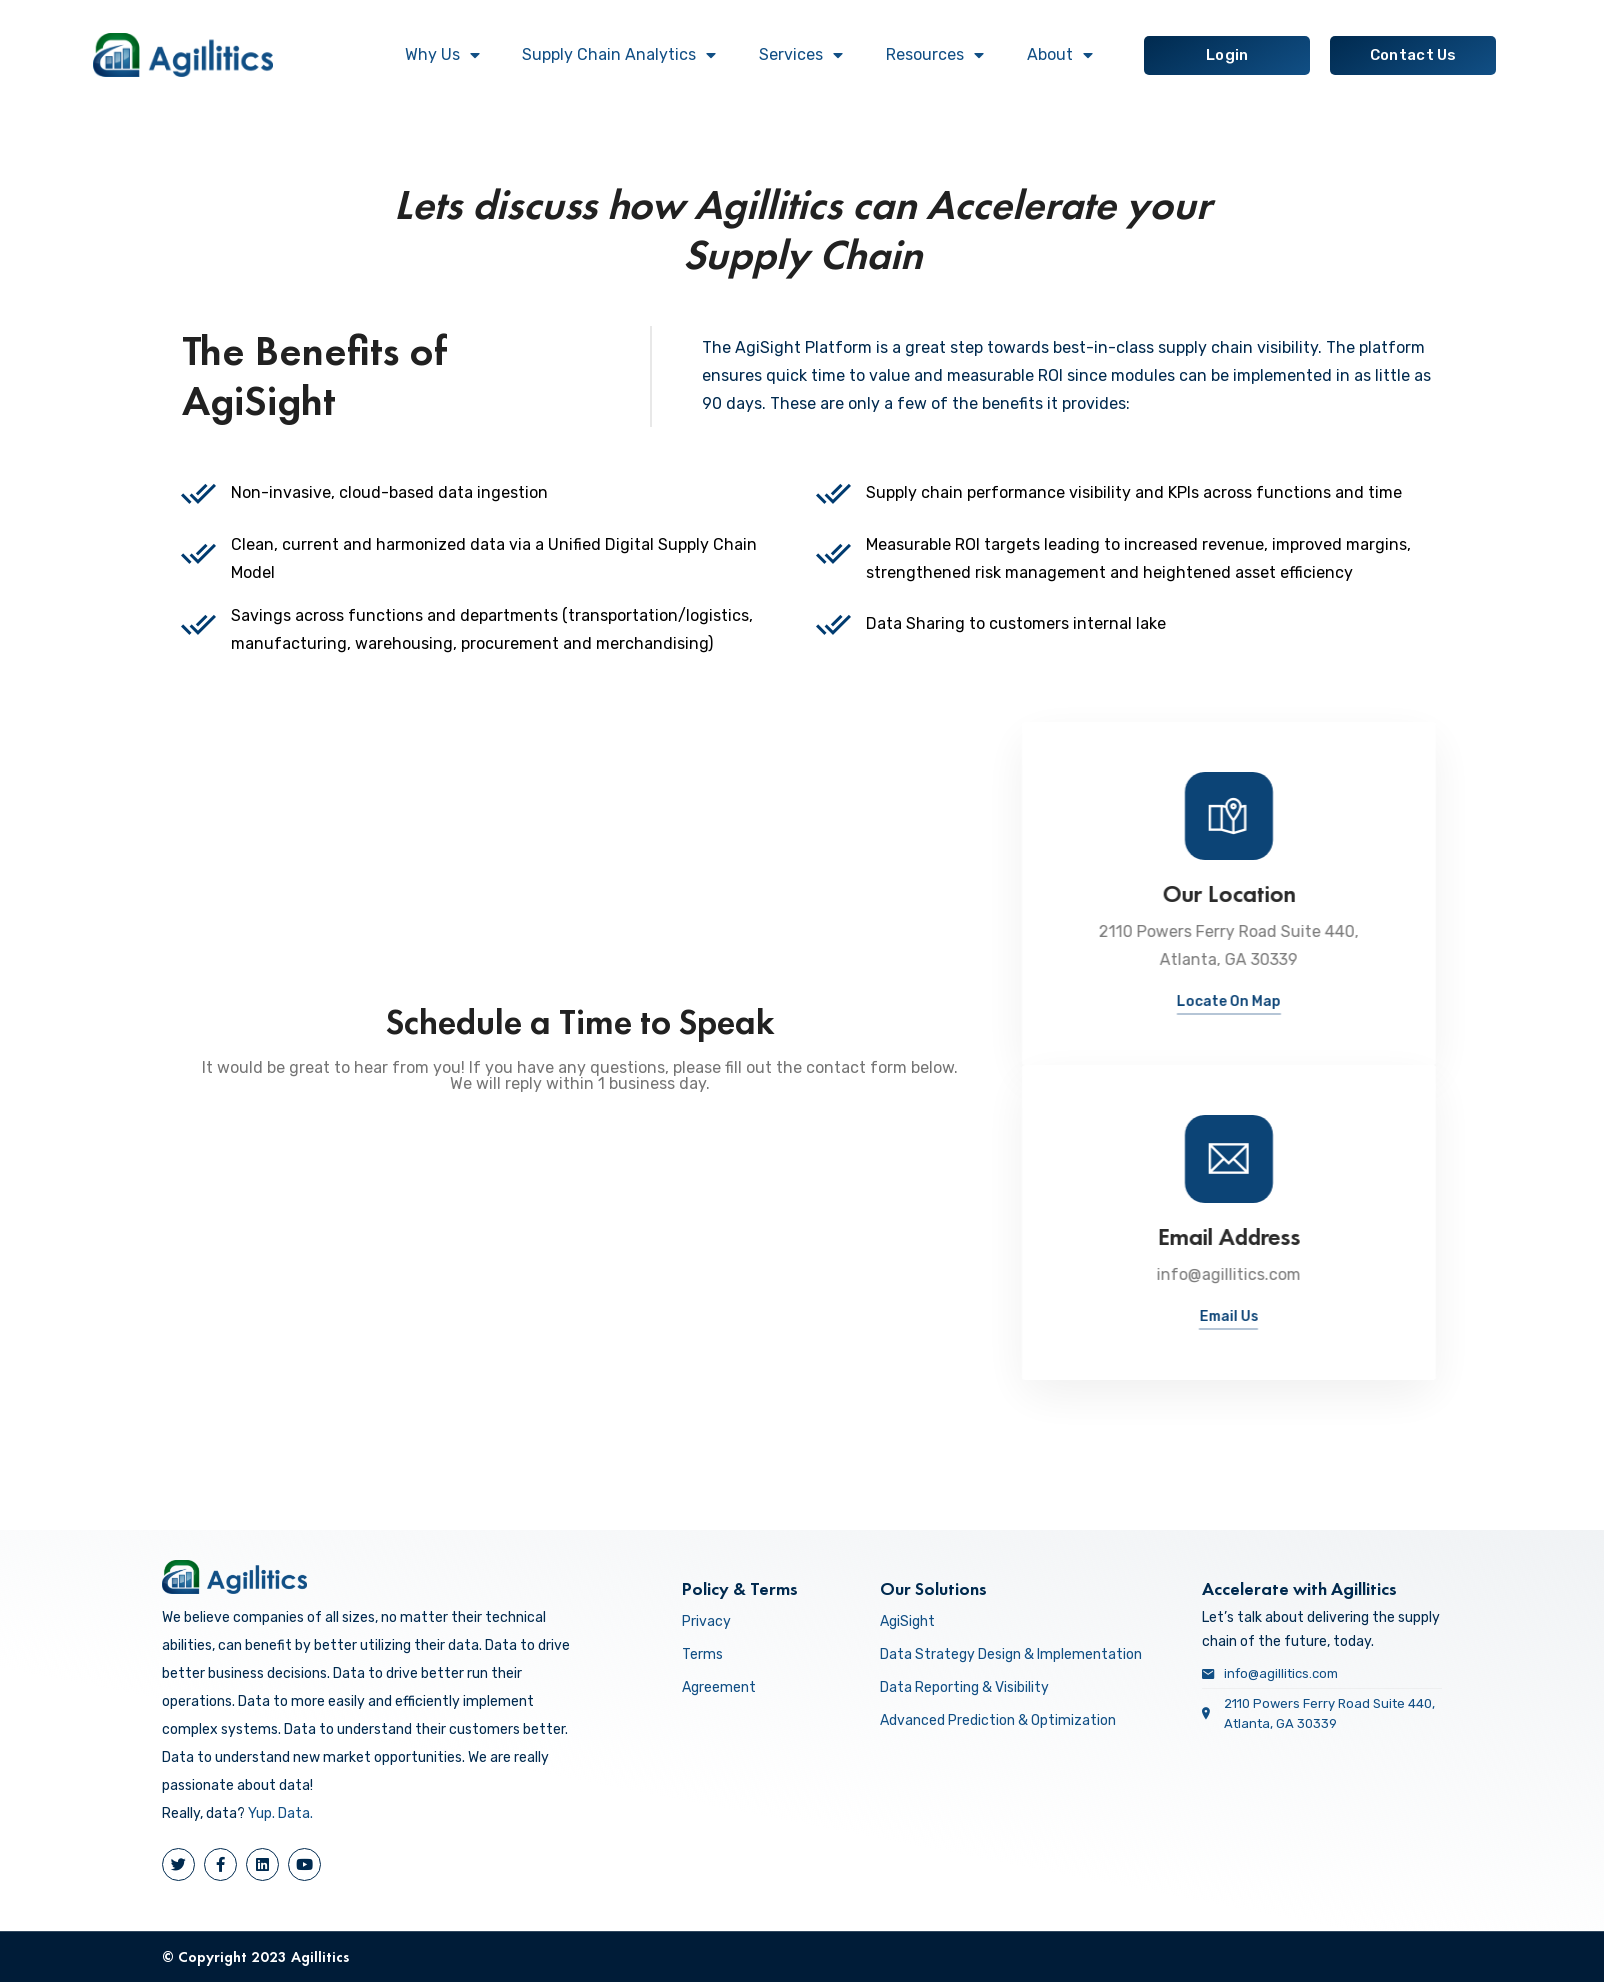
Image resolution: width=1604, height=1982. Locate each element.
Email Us (1464, 1316)
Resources (935, 55)
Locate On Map (1464, 1001)
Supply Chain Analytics (619, 55)
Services (801, 55)
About (1060, 55)
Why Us (442, 55)
